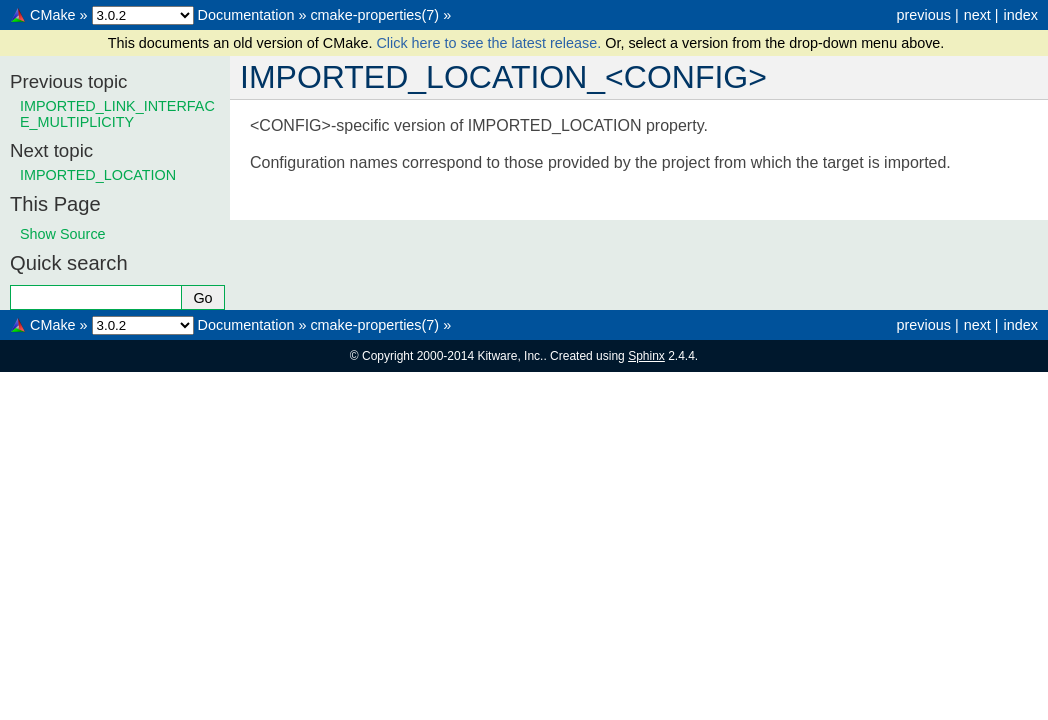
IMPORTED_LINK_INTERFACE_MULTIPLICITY (117, 114)
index (1021, 15)
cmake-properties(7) (374, 15)
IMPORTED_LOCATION (98, 175)
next (977, 15)
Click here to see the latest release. (490, 43)
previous (923, 15)
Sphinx (646, 356)
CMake (53, 15)
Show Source (63, 234)
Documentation (246, 15)
